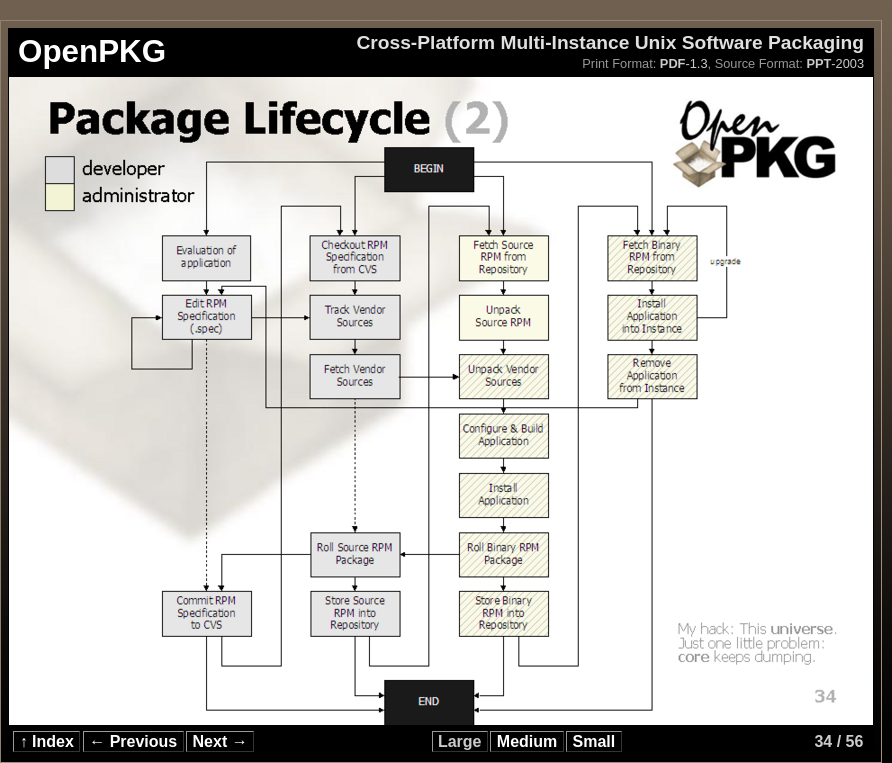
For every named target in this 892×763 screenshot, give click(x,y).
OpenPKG (92, 51)
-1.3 (684, 63)
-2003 (835, 63)
